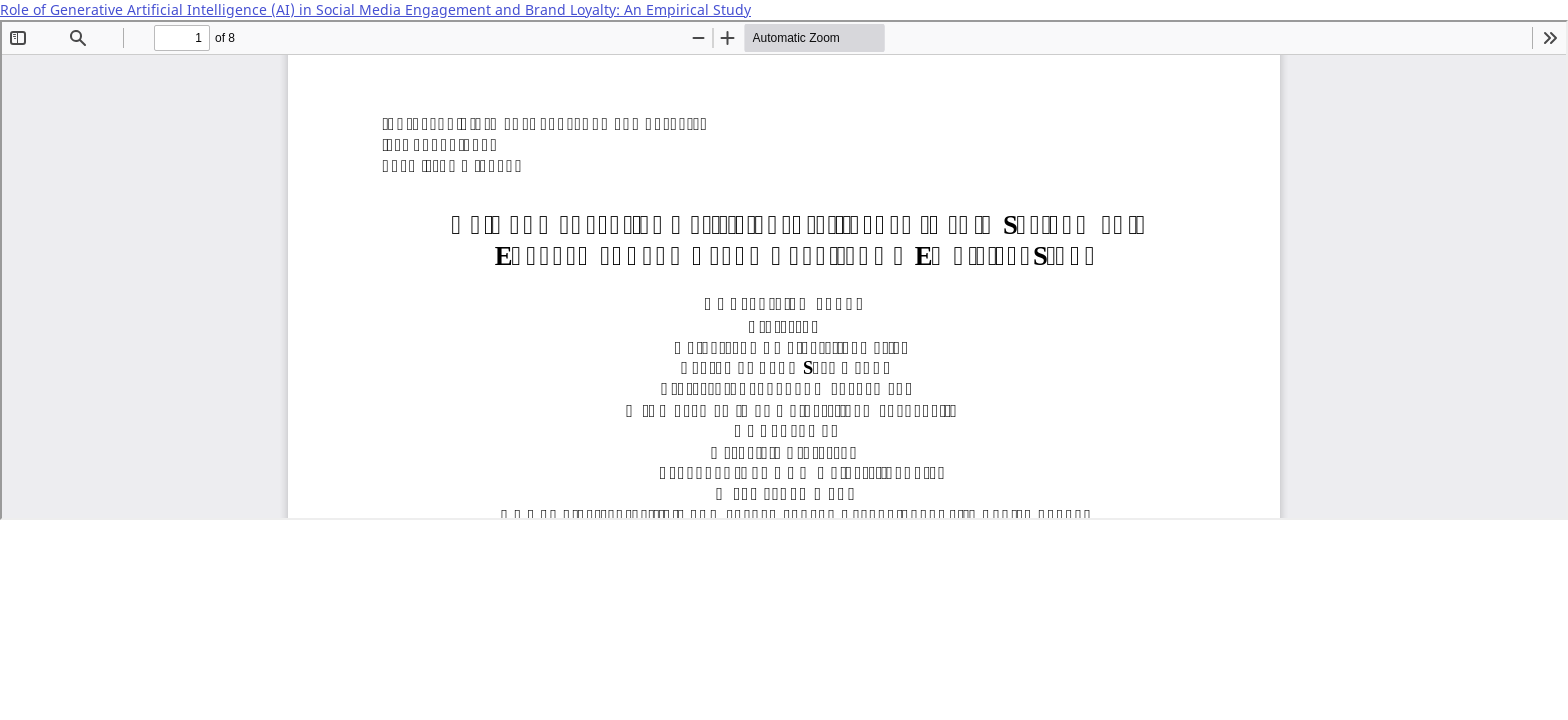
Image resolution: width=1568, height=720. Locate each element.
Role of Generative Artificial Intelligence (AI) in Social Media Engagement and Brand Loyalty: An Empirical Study (375, 9)
